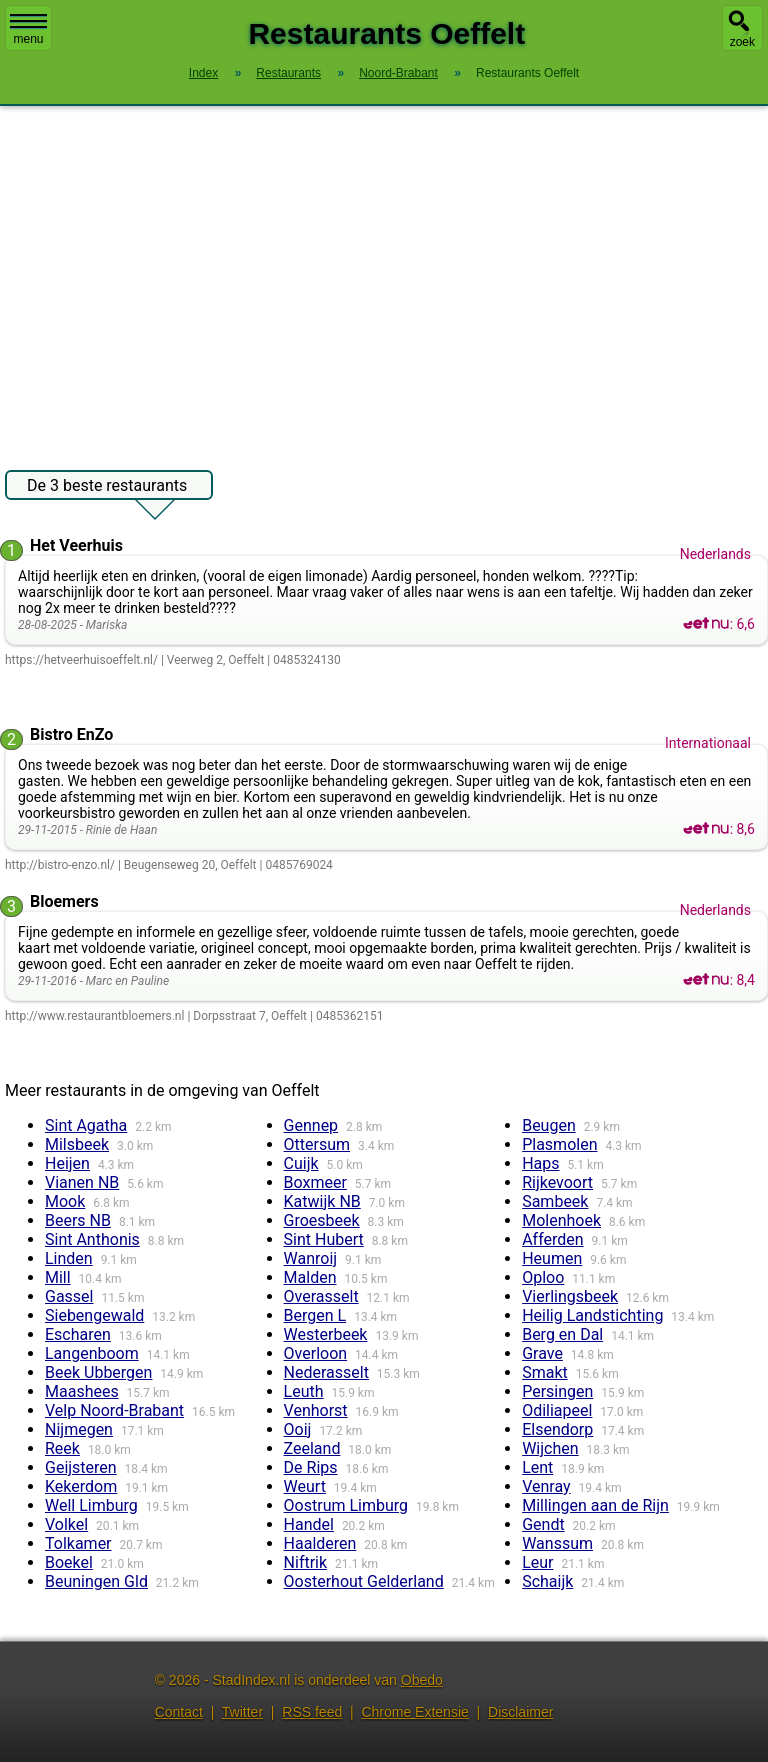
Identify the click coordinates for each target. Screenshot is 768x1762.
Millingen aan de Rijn (595, 1505)
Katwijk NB (322, 1201)
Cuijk (301, 1163)
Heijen (67, 1163)
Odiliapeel (557, 1410)
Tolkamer (78, 1543)
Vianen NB (82, 1182)
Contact (179, 1712)
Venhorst (316, 1410)
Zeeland (312, 1448)
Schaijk (547, 1581)
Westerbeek (326, 1334)
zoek (742, 42)
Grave (542, 1353)
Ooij (298, 1429)
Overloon (316, 1353)
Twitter (242, 1712)
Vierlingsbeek (570, 1296)
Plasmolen (559, 1144)
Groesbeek (322, 1220)
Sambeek (555, 1201)
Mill (58, 1277)
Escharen (78, 1334)
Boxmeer (315, 1182)
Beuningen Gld (96, 1581)
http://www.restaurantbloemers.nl (94, 1016)
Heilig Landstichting (592, 1315)
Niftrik (306, 1562)
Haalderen (320, 1543)
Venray (546, 1486)
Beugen (549, 1125)
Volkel (66, 1524)
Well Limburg (91, 1505)
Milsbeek (77, 1144)
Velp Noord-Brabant (114, 1410)
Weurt (305, 1486)
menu (28, 30)
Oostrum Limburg (346, 1505)
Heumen (552, 1258)
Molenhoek (561, 1220)
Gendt (543, 1524)
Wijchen (550, 1448)
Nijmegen (79, 1429)
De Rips (311, 1467)
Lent (537, 1467)
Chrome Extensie (414, 1712)
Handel (309, 1524)
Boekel (69, 1562)
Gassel (69, 1296)
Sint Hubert (324, 1239)
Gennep (311, 1125)
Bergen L (315, 1315)
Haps (540, 1163)
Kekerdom (81, 1486)
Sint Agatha (86, 1125)
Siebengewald (94, 1315)
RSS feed (312, 1712)
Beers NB (78, 1220)
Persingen (557, 1391)
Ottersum (317, 1144)
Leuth (304, 1391)
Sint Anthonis (92, 1239)
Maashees (82, 1391)
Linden (69, 1258)
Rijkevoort (557, 1182)
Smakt (545, 1372)
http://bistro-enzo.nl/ (60, 865)
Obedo (422, 1680)
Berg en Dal (562, 1334)
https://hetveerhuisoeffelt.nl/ (81, 660)
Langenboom (92, 1353)
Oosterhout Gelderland (364, 1581)
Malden (310, 1277)
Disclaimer (520, 1712)
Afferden (552, 1239)
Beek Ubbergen (98, 1372)
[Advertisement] (384, 278)
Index (203, 73)
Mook (65, 1201)
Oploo (543, 1277)
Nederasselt (326, 1372)
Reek (62, 1448)
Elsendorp (557, 1429)
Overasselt (321, 1296)
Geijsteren (81, 1467)
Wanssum (557, 1543)
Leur (537, 1562)
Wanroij (311, 1258)
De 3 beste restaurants (107, 488)
